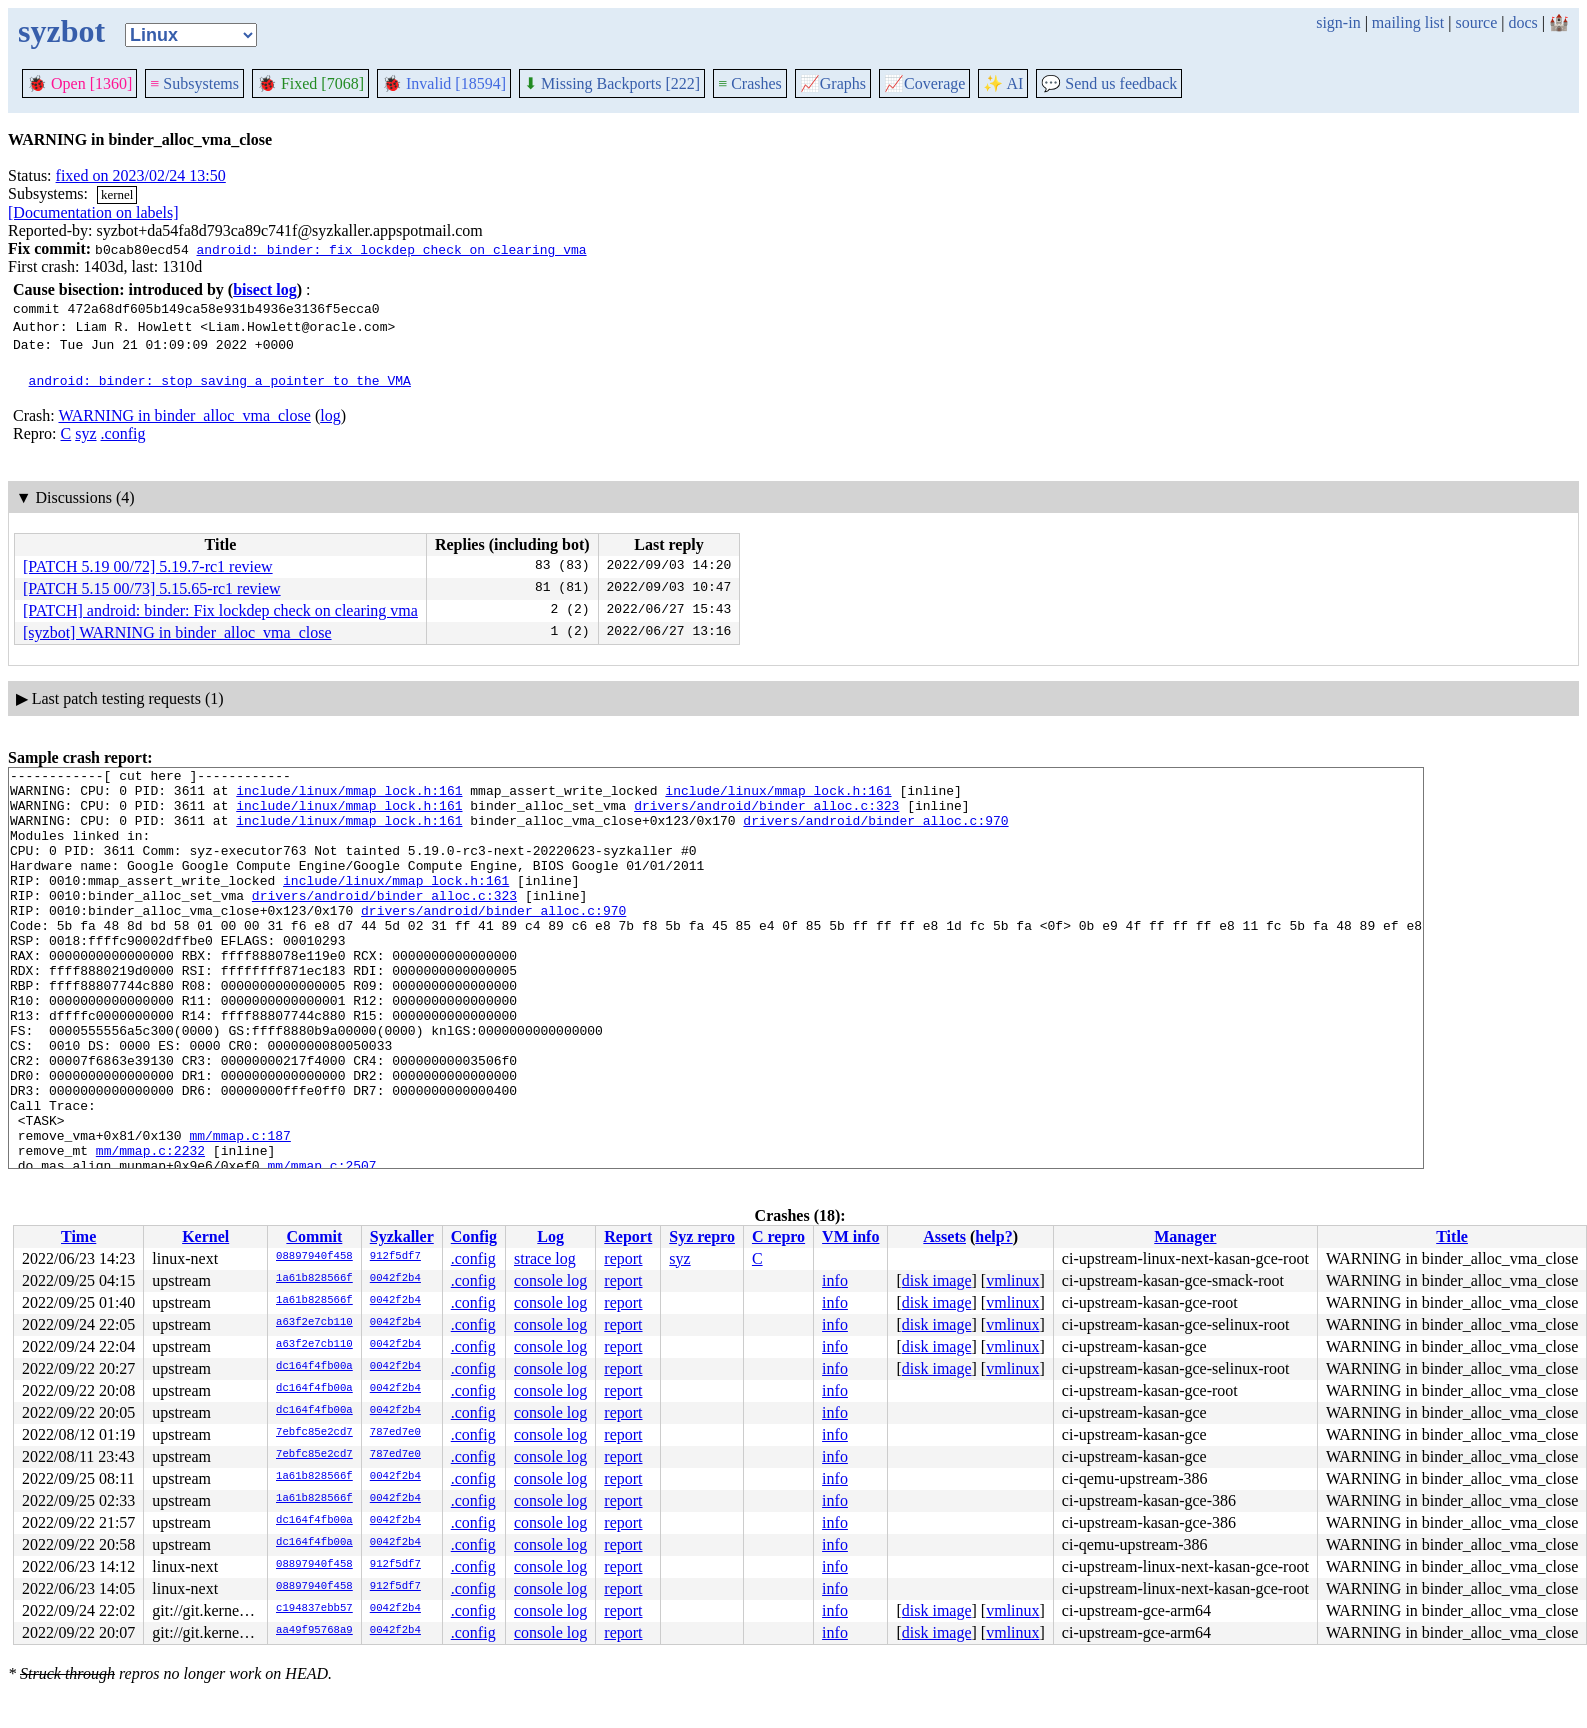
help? (993, 1236)
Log (550, 1236)
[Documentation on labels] (93, 212)
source (1477, 22)
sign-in (1338, 22)
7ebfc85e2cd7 (314, 1433)
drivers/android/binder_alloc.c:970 (875, 832)
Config (474, 1236)
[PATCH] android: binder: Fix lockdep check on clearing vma (220, 610)
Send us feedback (1109, 83)
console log (550, 1280)
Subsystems (194, 83)
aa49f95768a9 (314, 1631)
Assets (944, 1236)
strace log (545, 1258)
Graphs (833, 83)
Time (78, 1236)
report (623, 1258)
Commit (314, 1236)
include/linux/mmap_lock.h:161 (349, 796)
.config (123, 433)
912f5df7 (395, 1257)
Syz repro (702, 1236)
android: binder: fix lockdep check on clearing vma (391, 249)
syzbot (61, 31)
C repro (778, 1236)
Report (628, 1236)
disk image (937, 1280)
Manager (1185, 1236)
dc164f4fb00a (314, 1367)
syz (85, 433)
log (330, 415)
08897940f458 (314, 1257)
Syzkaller (402, 1236)
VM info (850, 1236)
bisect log (265, 289)
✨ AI (1003, 83)
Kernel (205, 1236)
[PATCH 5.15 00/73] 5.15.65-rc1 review (152, 588)
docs (1522, 22)
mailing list (1408, 22)
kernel (117, 194)
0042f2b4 (395, 1279)
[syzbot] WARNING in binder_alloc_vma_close (177, 632)
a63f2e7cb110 (314, 1323)
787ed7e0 (395, 1433)
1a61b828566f (314, 1279)
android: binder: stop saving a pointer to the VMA (220, 380)
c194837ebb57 (314, 1609)
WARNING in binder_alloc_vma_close (184, 415)
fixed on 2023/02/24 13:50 (141, 175)
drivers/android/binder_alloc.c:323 (766, 814)
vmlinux (1012, 1280)
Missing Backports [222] (612, 83)
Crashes (750, 83)
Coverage (924, 83)
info (835, 1280)
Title (1452, 1236)
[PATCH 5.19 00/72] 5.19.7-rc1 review (148, 566)
